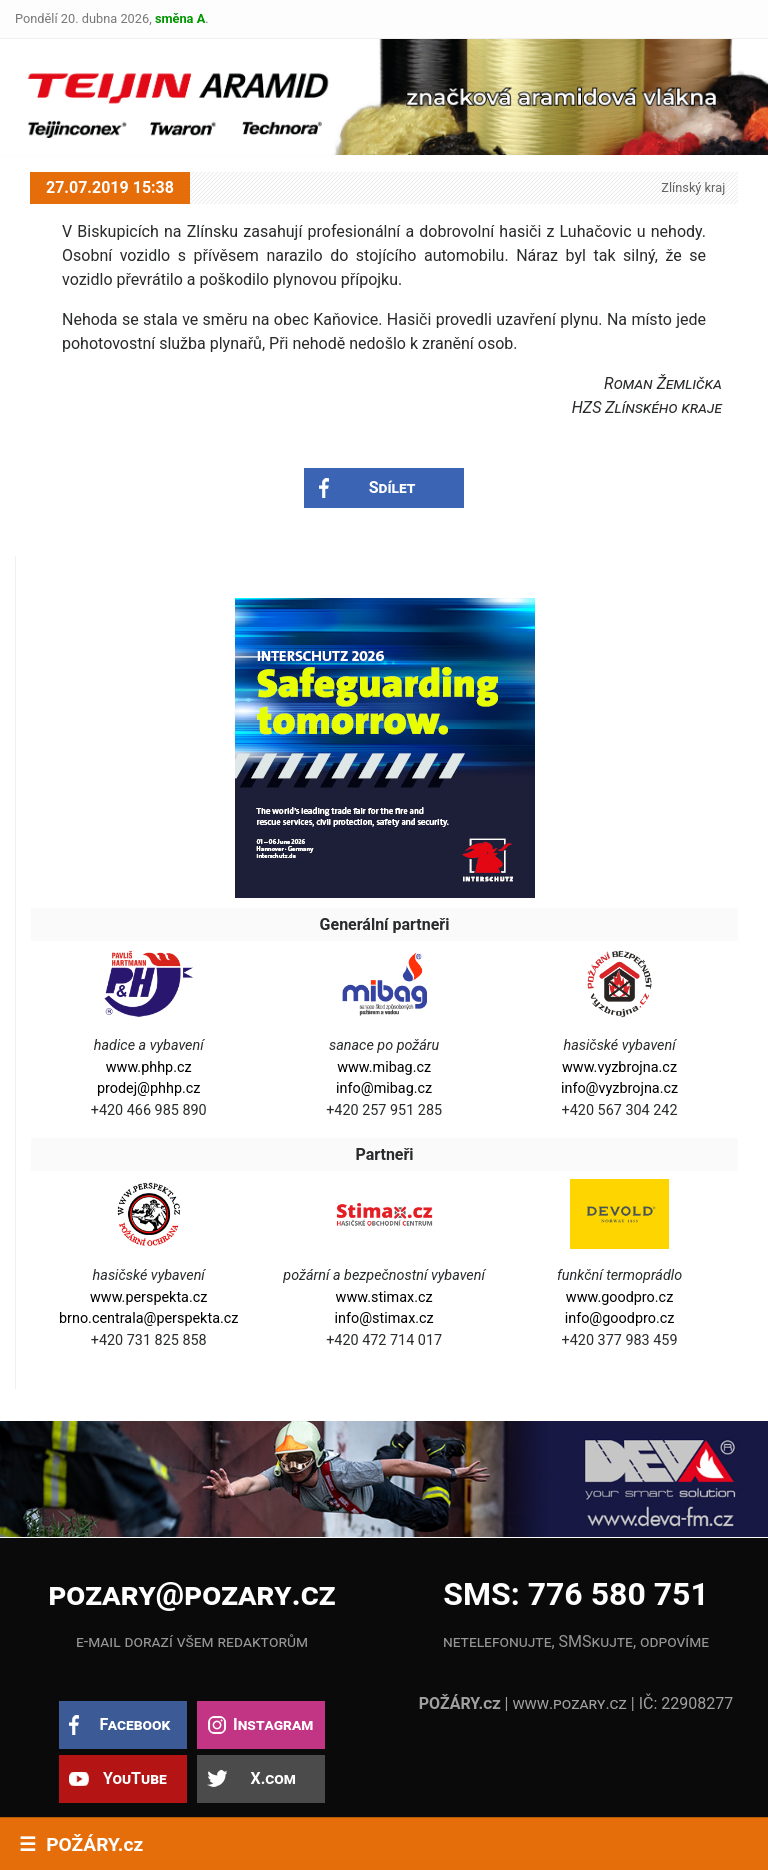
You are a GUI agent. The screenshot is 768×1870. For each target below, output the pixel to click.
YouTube (135, 1778)
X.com (272, 1778)
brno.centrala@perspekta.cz (148, 1318)
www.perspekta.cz (148, 1297)
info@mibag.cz (384, 1088)
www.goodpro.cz (619, 1297)
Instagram (273, 1724)
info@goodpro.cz (620, 1318)
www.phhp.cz (149, 1067)
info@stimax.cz (383, 1318)
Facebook (134, 1724)
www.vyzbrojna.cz (619, 1067)
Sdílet (392, 487)
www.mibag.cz (384, 1067)
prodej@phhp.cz (149, 1088)
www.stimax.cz (384, 1297)
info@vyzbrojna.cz (619, 1088)
